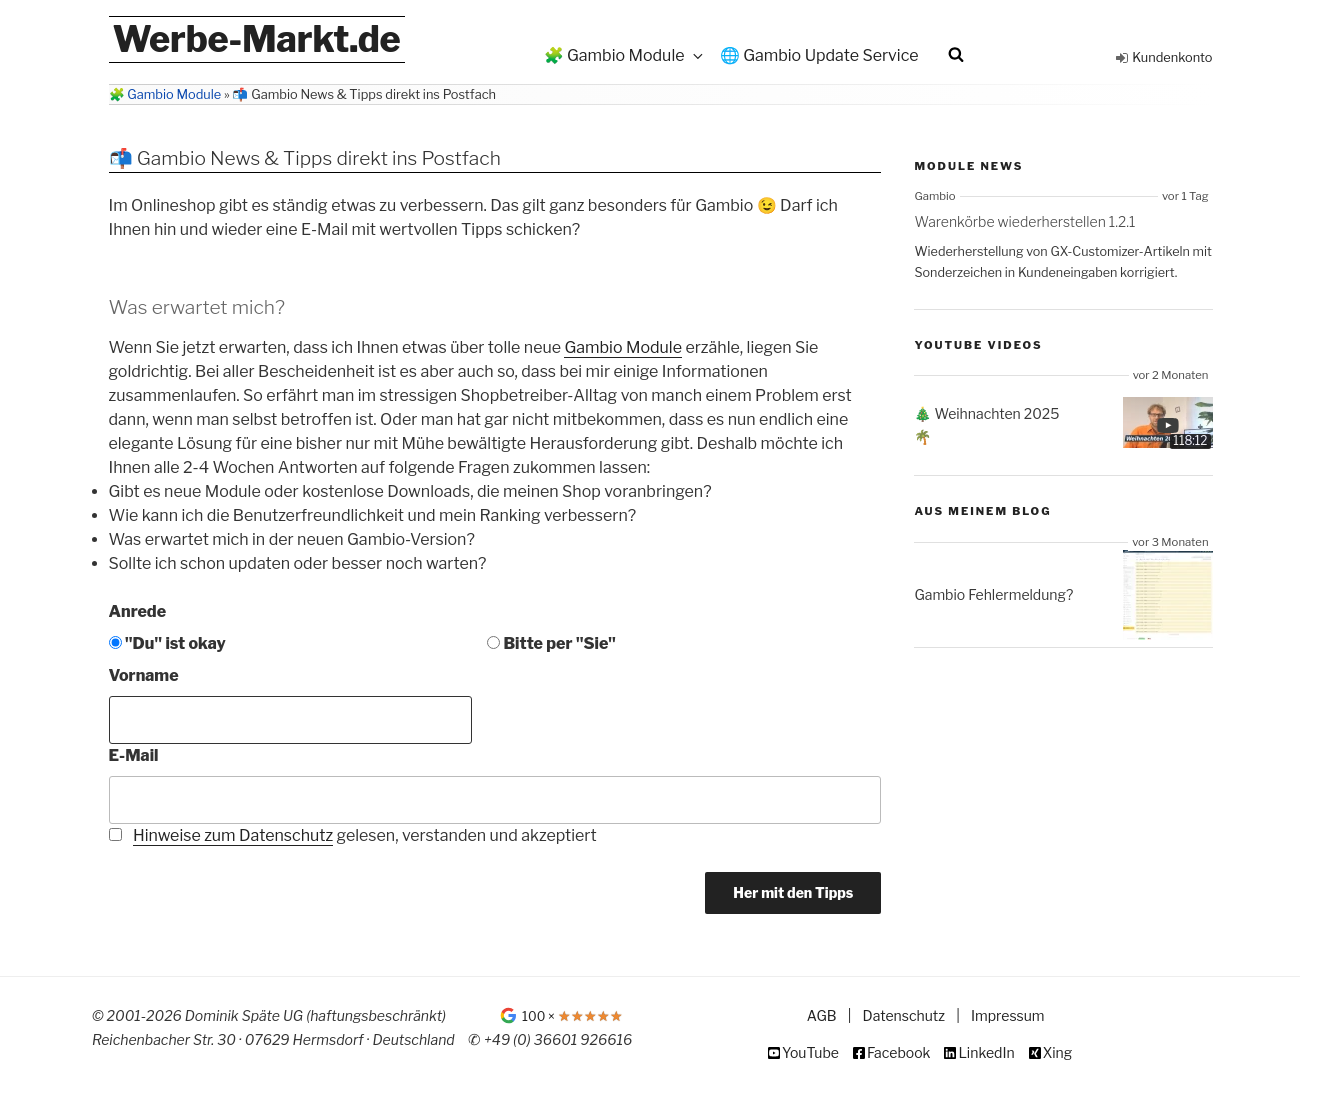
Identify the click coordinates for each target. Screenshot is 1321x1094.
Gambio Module (623, 347)
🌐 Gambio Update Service (819, 55)
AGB (822, 1015)
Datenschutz (904, 1015)
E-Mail (134, 755)
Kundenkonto (1172, 57)
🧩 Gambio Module (625, 55)
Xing (1058, 1052)
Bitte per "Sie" (551, 643)
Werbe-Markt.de (257, 39)
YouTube (810, 1052)
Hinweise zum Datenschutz (233, 835)
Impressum (1008, 1015)
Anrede (138, 611)
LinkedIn (986, 1052)
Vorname (144, 675)
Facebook (899, 1052)
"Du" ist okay (167, 643)
